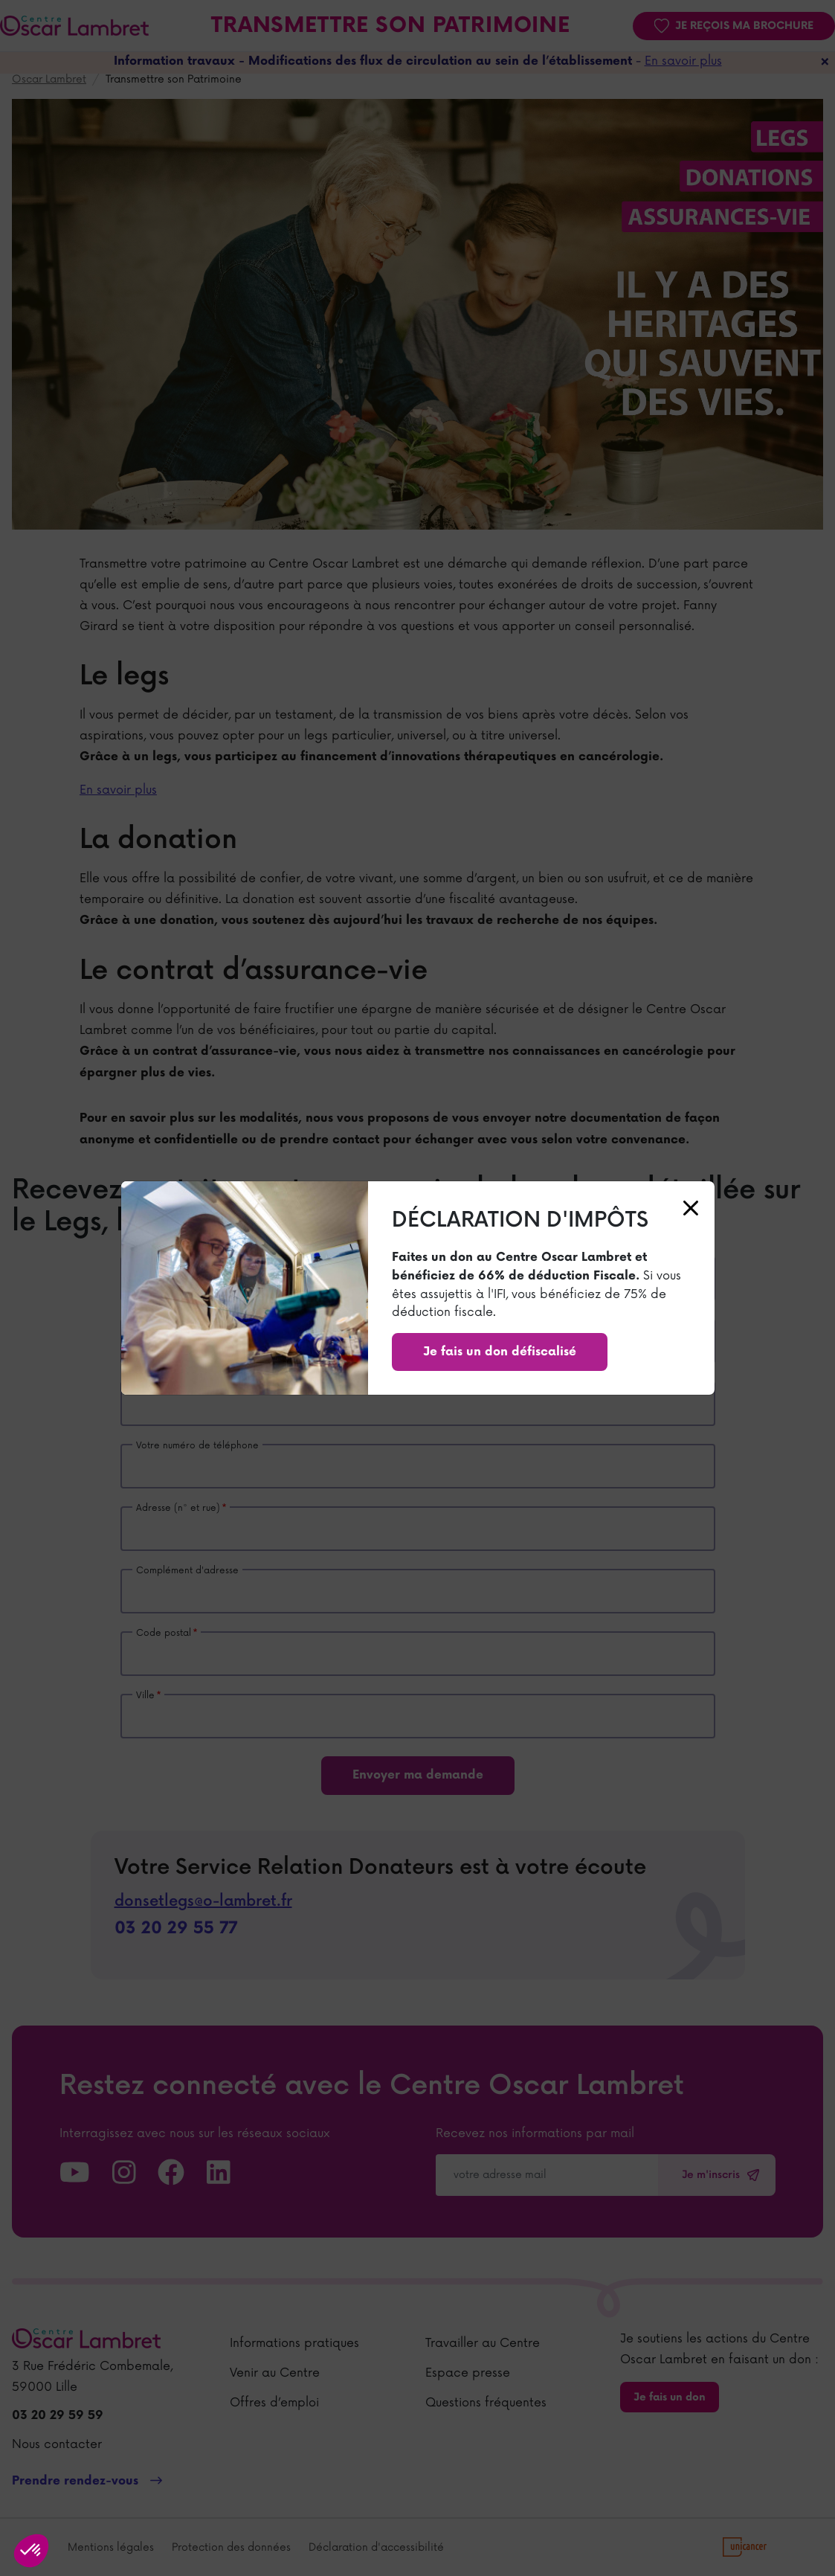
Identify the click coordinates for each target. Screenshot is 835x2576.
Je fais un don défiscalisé (499, 1352)
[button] (31, 2551)
